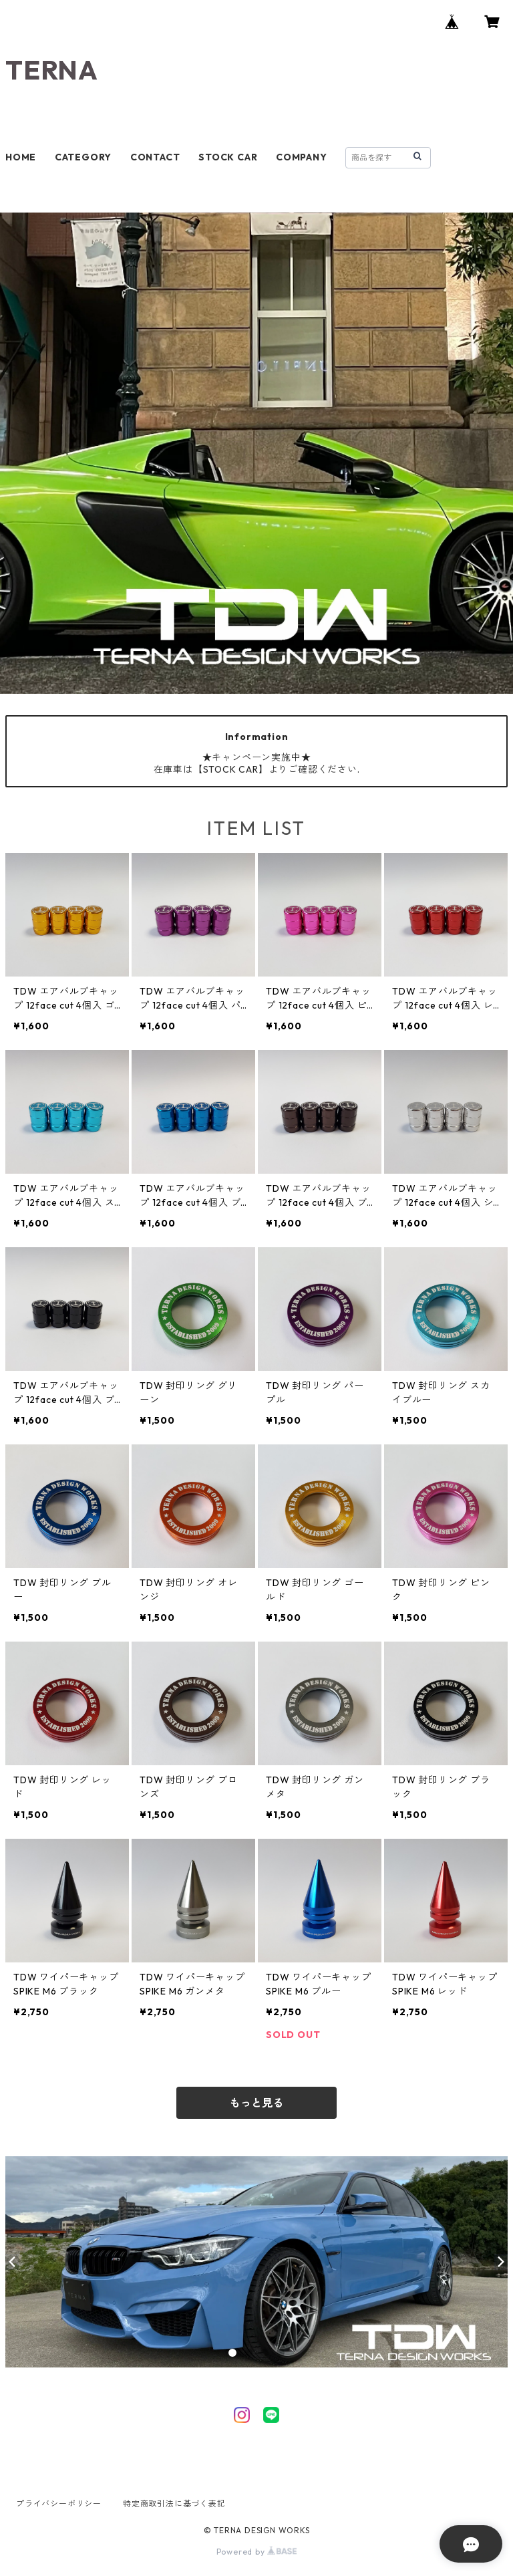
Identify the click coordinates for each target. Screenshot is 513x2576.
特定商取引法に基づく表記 (174, 2503)
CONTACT (155, 157)
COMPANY (301, 157)
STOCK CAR (227, 157)
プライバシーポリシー (59, 2503)
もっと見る (256, 2102)
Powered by (256, 2552)
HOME (20, 157)
